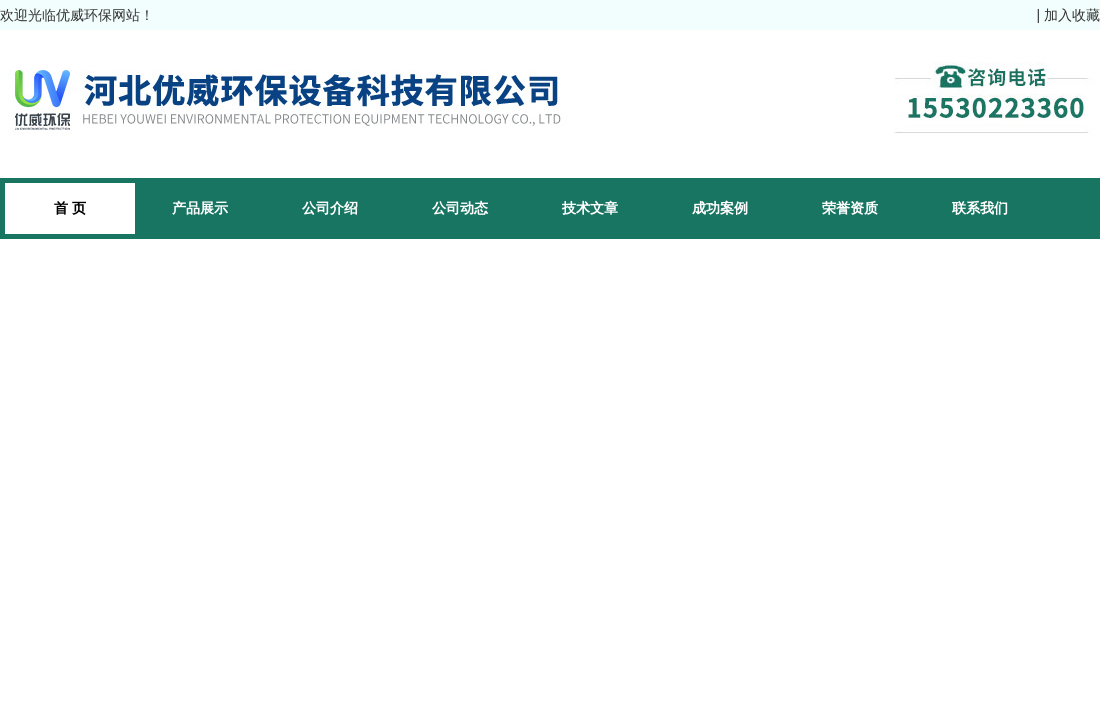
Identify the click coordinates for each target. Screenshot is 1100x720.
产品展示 (200, 208)
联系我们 (980, 208)
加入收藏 (1072, 15)
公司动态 (460, 208)
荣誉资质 (850, 208)
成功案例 (720, 208)
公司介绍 (330, 208)
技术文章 (590, 208)
